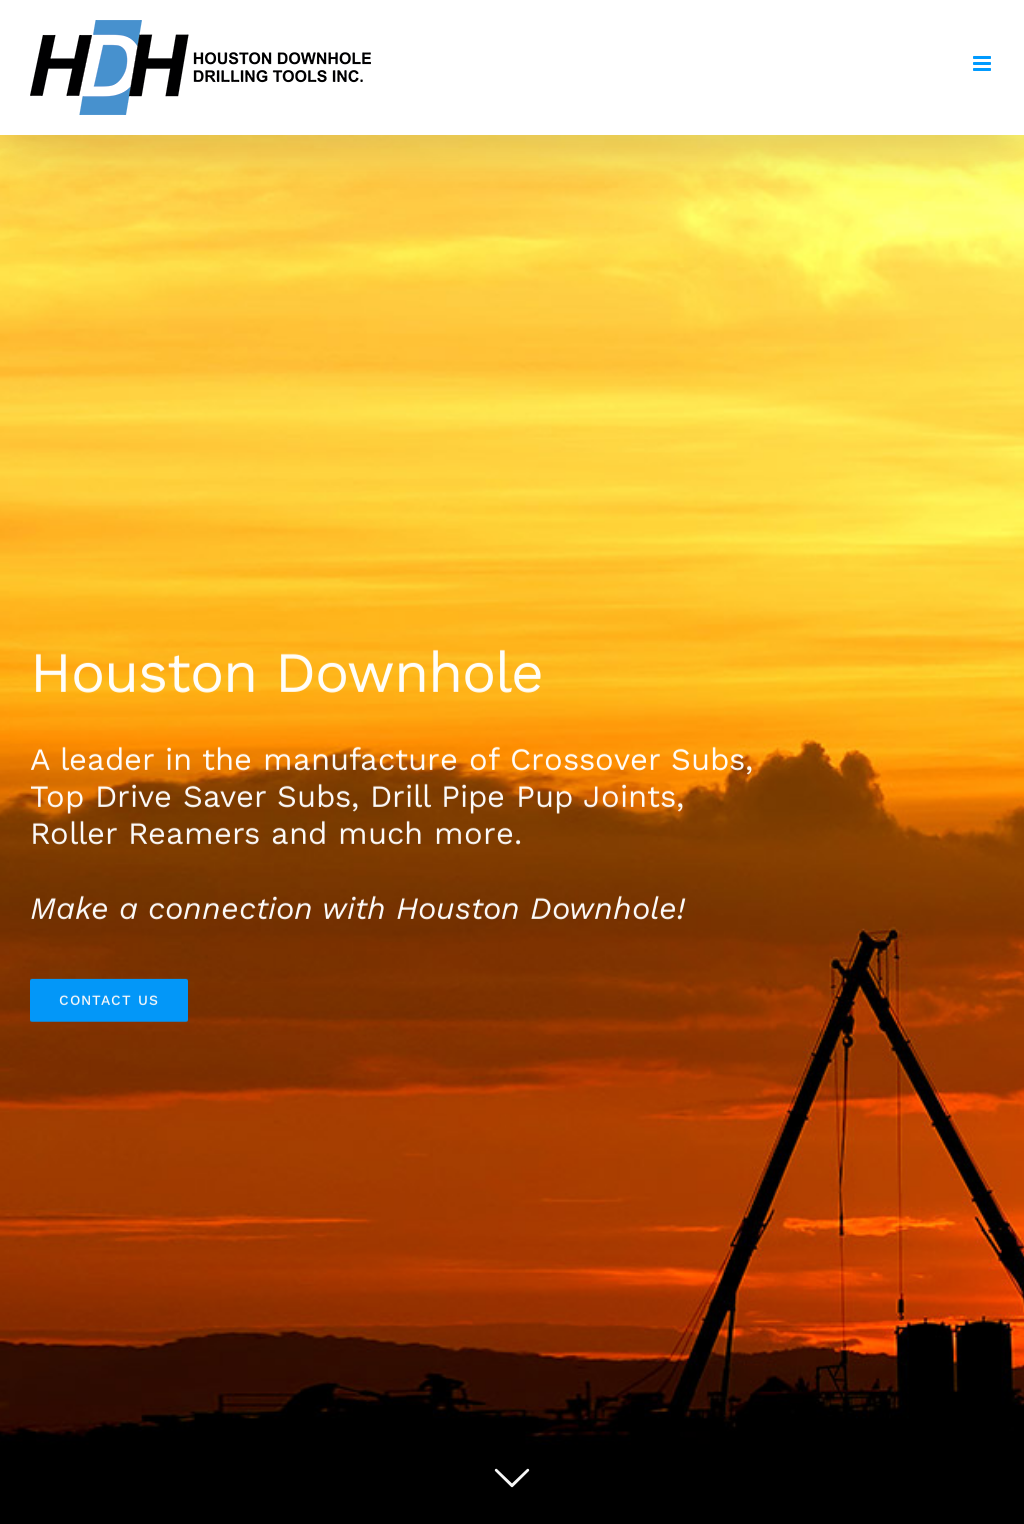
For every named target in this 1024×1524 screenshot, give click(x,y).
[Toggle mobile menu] (983, 63)
